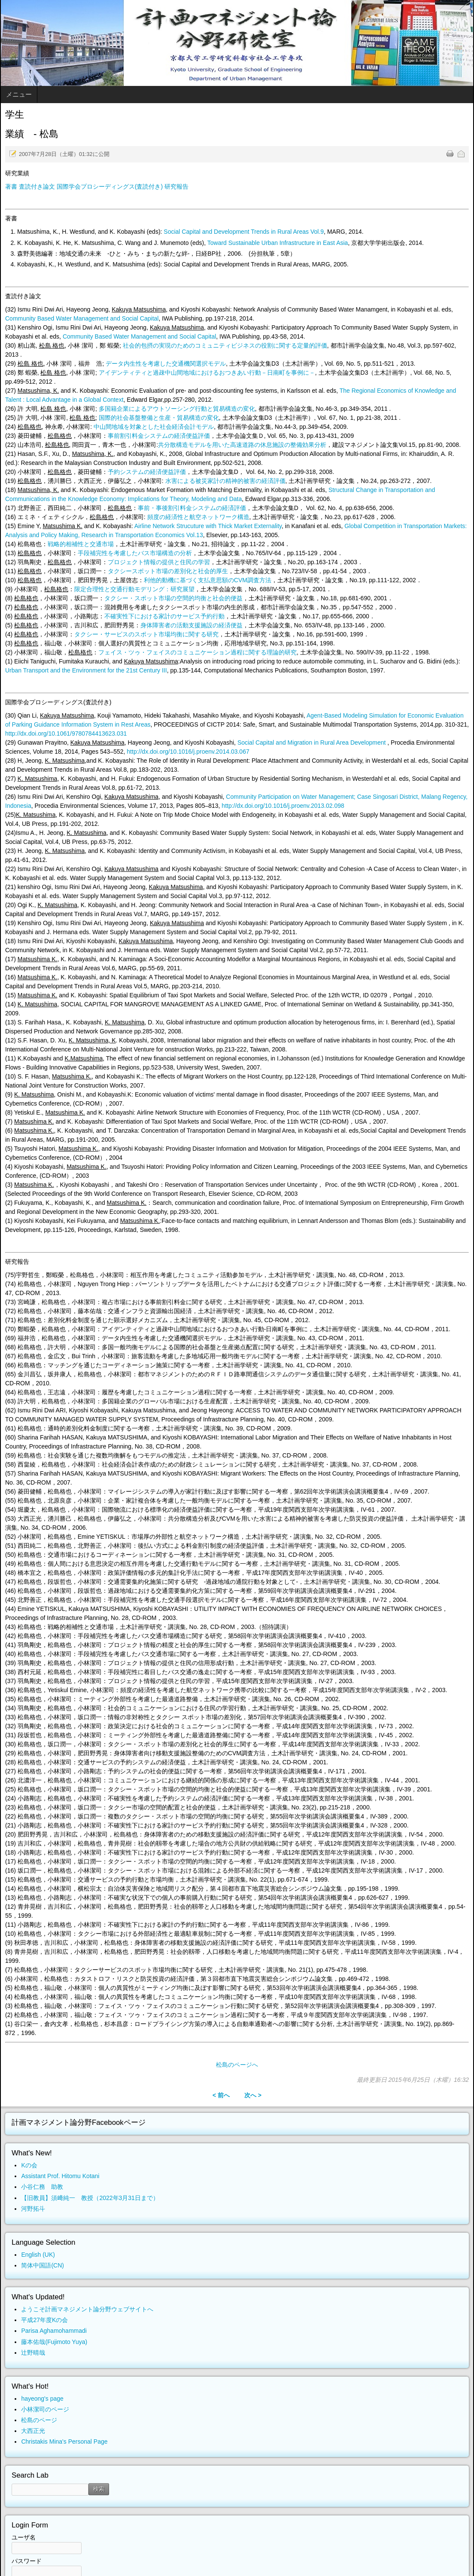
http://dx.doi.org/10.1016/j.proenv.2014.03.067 (188, 751)
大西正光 (33, 2430)
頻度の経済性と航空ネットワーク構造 (198, 516)
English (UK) (38, 2254)
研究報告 (176, 186)
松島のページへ (237, 2064)
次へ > (252, 2095)
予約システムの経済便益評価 (147, 471)
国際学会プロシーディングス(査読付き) (110, 186)
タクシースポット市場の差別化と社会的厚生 (168, 571)
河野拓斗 (33, 2208)
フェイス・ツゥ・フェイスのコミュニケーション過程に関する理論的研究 (197, 652)
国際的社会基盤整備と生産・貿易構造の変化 (159, 417)
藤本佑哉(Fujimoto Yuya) (54, 2341)
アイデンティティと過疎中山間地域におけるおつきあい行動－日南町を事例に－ (207, 372)
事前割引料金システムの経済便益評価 (159, 435)
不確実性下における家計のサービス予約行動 (164, 616)
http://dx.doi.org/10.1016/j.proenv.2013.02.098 (283, 805)
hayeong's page (42, 2398)
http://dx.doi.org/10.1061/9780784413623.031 (66, 733)
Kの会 (29, 2165)
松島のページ (39, 2420)
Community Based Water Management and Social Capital (81, 318)
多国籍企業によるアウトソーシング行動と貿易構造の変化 (177, 408)
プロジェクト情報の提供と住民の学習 (159, 562)
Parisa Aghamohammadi (54, 2330)
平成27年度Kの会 (44, 2319)
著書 (11, 186)
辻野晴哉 (33, 2352)
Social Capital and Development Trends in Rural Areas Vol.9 (244, 231)
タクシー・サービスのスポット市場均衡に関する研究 (146, 634)
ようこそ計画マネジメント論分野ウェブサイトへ (87, 2309)
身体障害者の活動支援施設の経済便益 (191, 625)
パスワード (27, 2561)
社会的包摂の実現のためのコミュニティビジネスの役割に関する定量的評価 (225, 345)
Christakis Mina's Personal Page (64, 2441)
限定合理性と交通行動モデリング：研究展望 (134, 589)
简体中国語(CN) (42, 2265)
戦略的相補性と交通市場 (81, 544)
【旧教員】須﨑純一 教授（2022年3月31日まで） (90, 2197)
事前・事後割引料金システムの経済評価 (192, 507)
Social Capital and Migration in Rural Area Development (312, 742)
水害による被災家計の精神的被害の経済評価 (225, 480)
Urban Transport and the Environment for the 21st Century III (86, 670)
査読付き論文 (37, 186)
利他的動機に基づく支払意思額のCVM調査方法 (207, 580)
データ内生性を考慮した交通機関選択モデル (166, 363)
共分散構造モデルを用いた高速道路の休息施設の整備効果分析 (242, 444)
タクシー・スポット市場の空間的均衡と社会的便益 (173, 598)
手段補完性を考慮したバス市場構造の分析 (135, 553)
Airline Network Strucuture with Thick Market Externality (208, 526)
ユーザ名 (24, 2537)
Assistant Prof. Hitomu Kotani (60, 2176)
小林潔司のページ (45, 2409)
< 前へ (221, 2095)
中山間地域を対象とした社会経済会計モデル (154, 426)
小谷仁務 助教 (42, 2186)
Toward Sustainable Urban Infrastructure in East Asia (277, 242)
